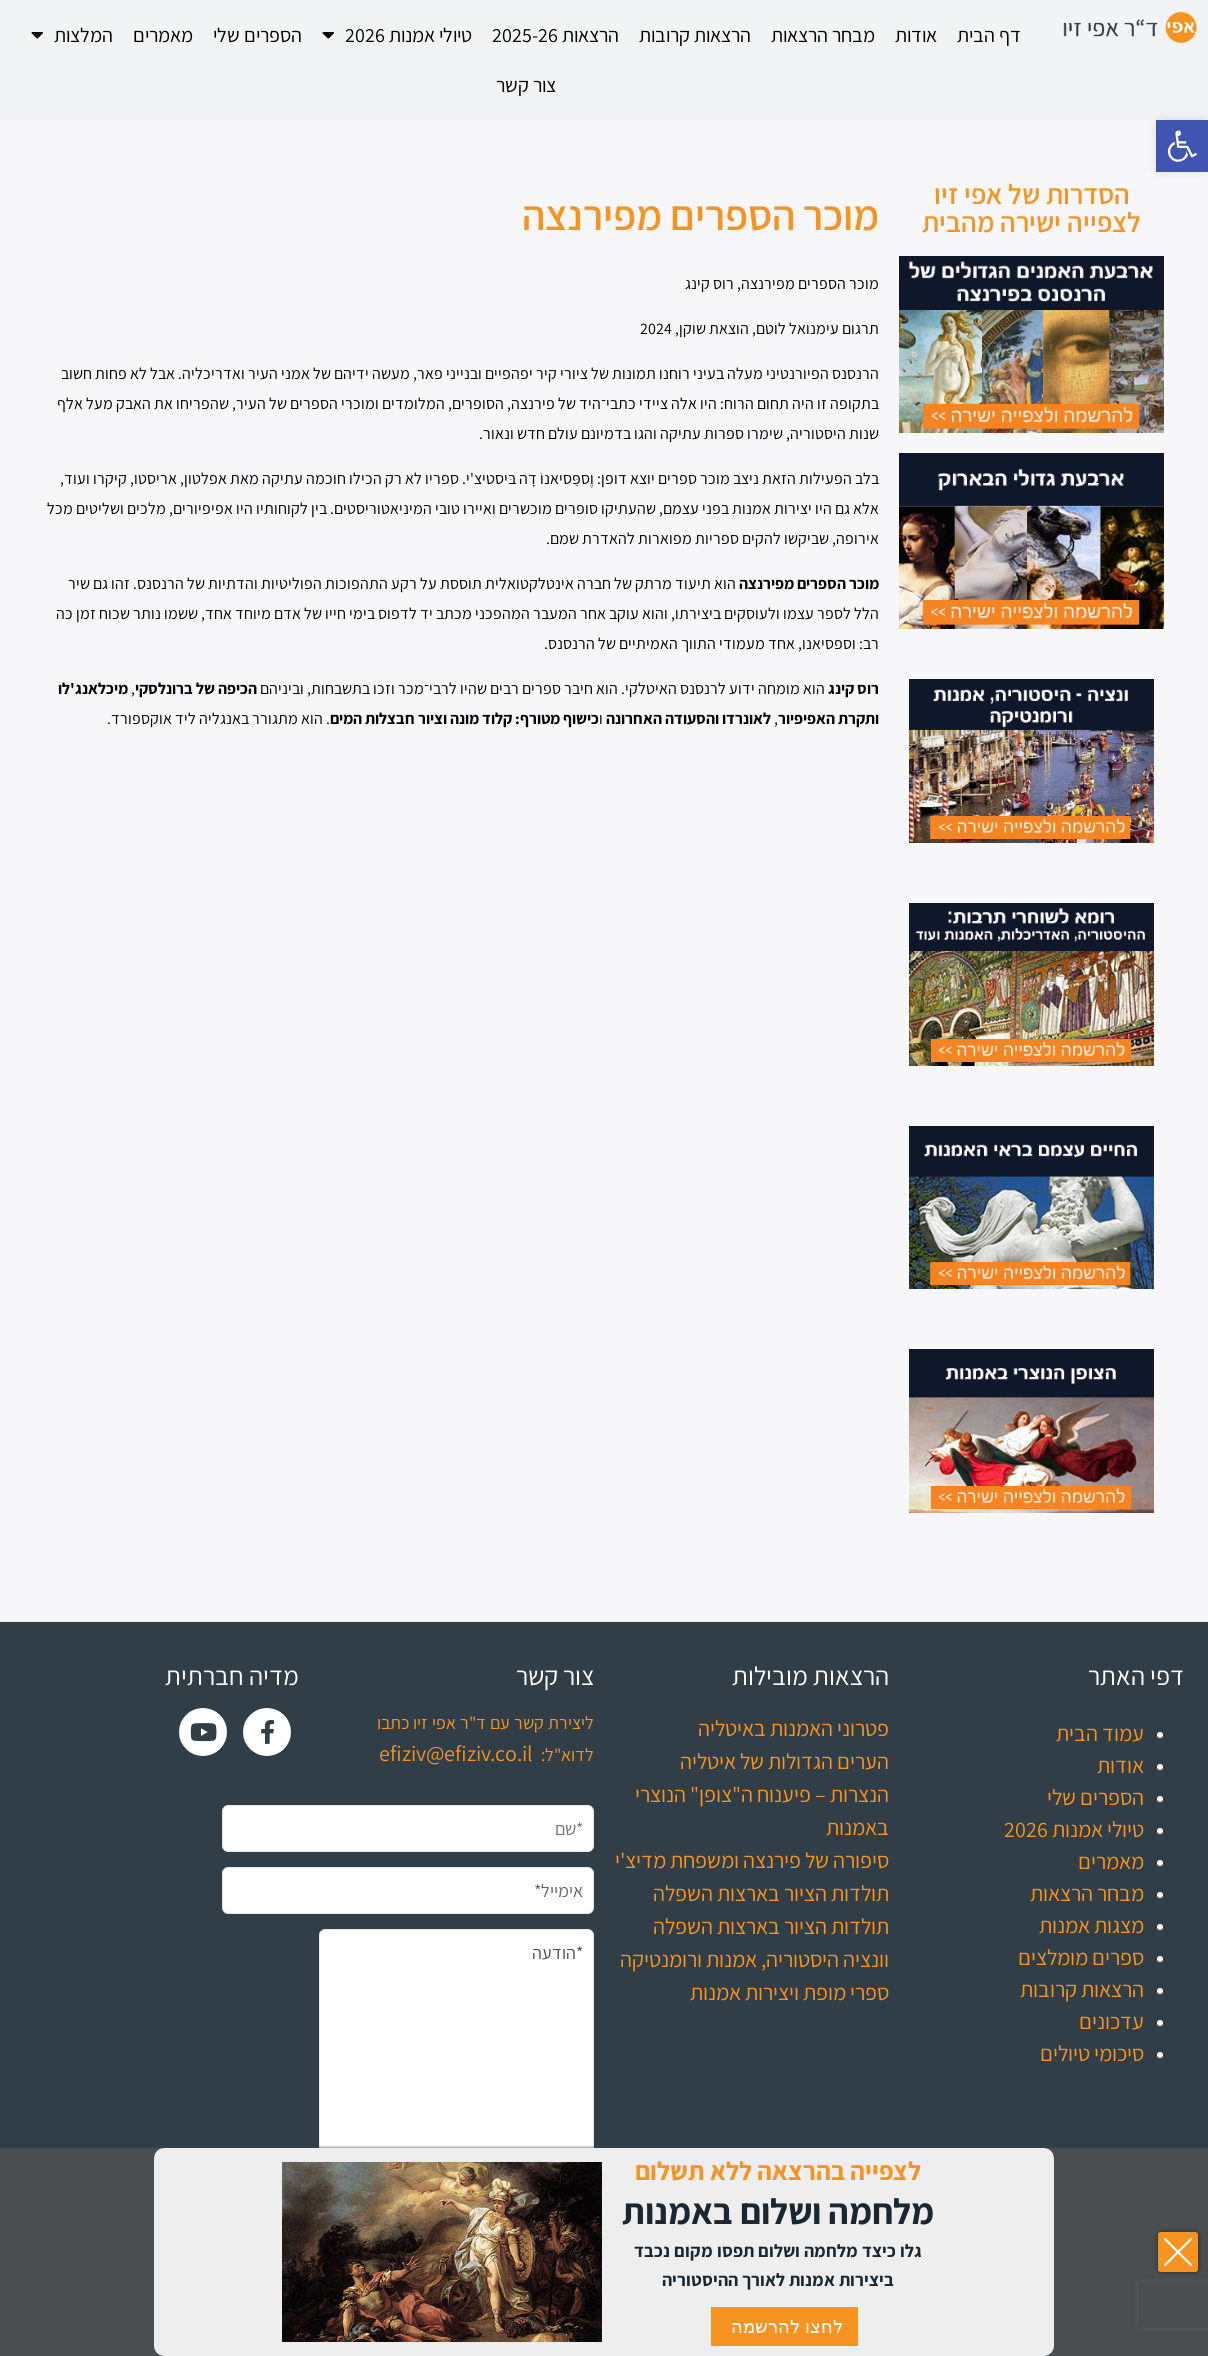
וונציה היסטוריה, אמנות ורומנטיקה (754, 1959)
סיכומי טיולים (1092, 2053)
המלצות (72, 35)
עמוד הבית (1100, 1733)
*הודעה (456, 2066)
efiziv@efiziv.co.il (456, 1753)
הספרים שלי (257, 35)
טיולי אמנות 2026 (397, 35)
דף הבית (989, 35)
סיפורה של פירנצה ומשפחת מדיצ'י (752, 1860)
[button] (1182, 146)
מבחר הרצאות (823, 35)
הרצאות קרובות (695, 35)
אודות (916, 35)
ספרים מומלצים (1081, 1957)
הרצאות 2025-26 (555, 35)
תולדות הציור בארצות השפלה (771, 1893)
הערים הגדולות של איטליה (784, 1761)
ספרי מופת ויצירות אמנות (789, 1992)
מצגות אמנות (1091, 1925)
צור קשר (526, 85)
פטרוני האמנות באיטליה (793, 1728)
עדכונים (1111, 2021)
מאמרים (163, 35)
